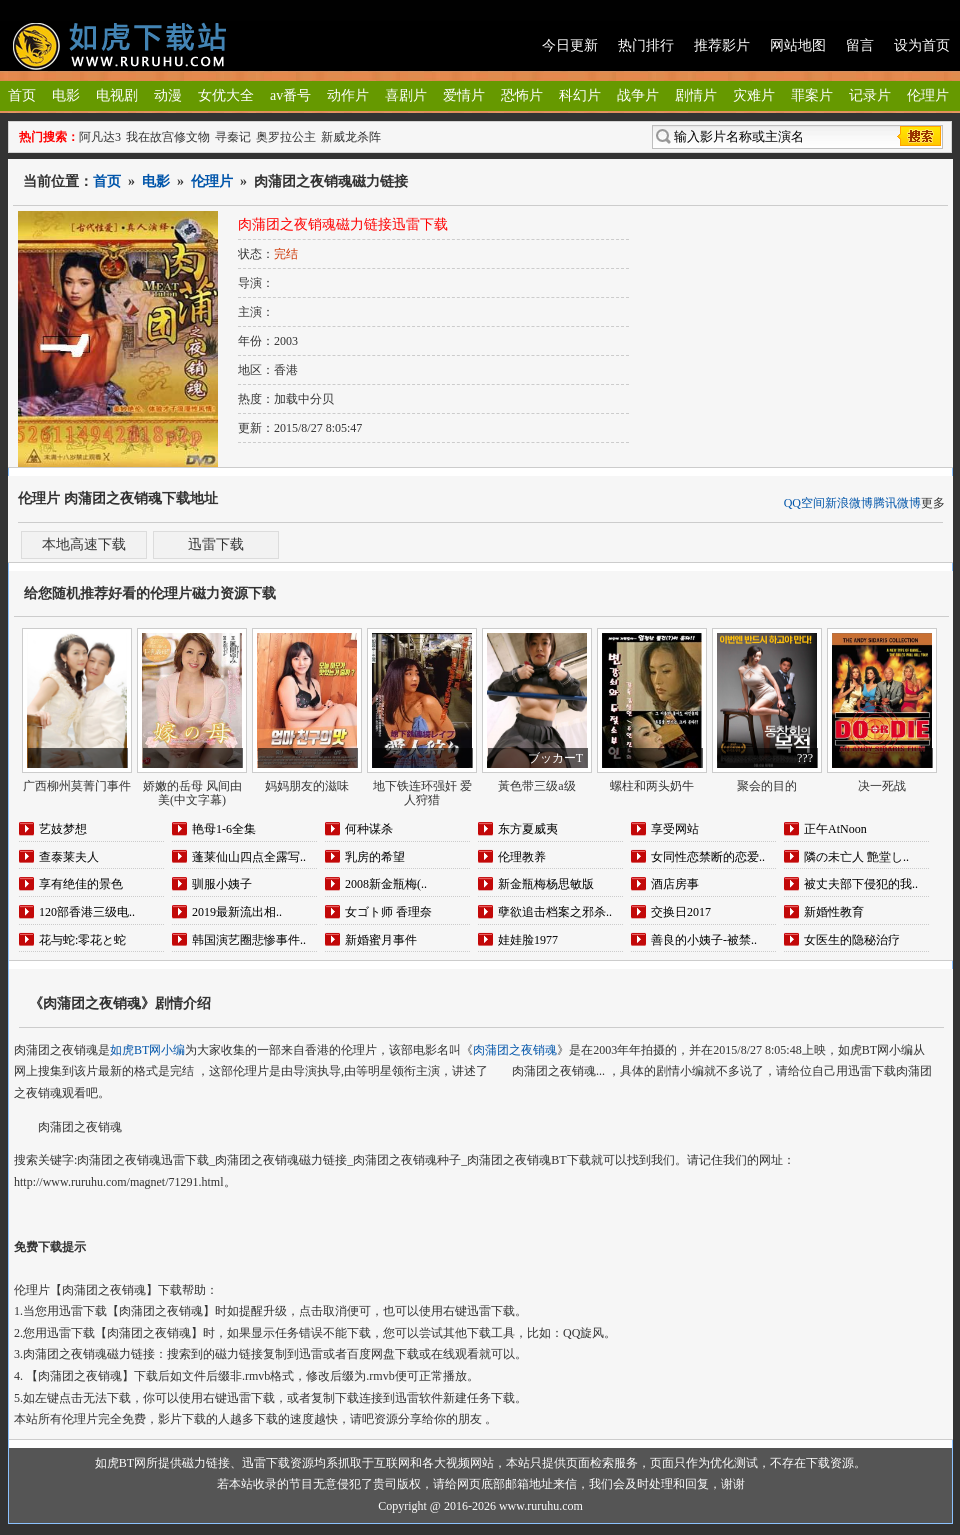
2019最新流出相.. (237, 912)
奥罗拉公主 (286, 137)
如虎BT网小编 (147, 1050)
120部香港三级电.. (87, 912)
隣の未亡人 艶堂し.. (856, 857)
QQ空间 (804, 503)
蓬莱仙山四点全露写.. (249, 857)
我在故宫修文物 (168, 137)
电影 (66, 95)
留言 (860, 45)
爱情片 (464, 95)
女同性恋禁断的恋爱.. (708, 857)
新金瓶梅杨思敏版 (546, 884)
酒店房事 (675, 884)
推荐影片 (722, 45)
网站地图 (798, 45)
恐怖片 (522, 95)
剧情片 (696, 95)
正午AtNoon (835, 829)
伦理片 (928, 95)
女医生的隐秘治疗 (852, 940)
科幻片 (580, 95)
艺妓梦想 (63, 829)
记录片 (870, 95)
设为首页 (922, 45)
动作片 (348, 95)
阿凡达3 (100, 137)
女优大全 (226, 95)
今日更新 (570, 45)
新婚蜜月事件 (381, 940)
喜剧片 (406, 95)
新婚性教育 (834, 912)
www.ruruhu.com (541, 1506)
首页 (22, 95)
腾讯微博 (897, 503)
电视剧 (117, 95)
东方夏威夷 (528, 829)
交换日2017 (681, 912)
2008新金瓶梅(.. (386, 884)
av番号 (290, 95)
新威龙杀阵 (351, 137)
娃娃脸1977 (528, 940)
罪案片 (812, 95)
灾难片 (754, 95)
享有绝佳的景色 (81, 884)
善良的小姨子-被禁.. (704, 940)
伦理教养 (522, 857)
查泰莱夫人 (69, 857)
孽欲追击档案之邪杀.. (555, 912)
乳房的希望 (375, 857)
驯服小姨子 (222, 884)
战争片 (638, 95)
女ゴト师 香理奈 (388, 912)
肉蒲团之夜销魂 (515, 1050)
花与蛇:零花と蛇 (82, 940)
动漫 (168, 95)
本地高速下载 (84, 544)
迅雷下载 (216, 544)
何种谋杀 (369, 829)
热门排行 (646, 45)
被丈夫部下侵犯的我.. (861, 884)
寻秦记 (233, 137)
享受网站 (675, 829)
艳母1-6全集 (224, 829)
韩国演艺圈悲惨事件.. (249, 940)
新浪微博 (849, 503)
